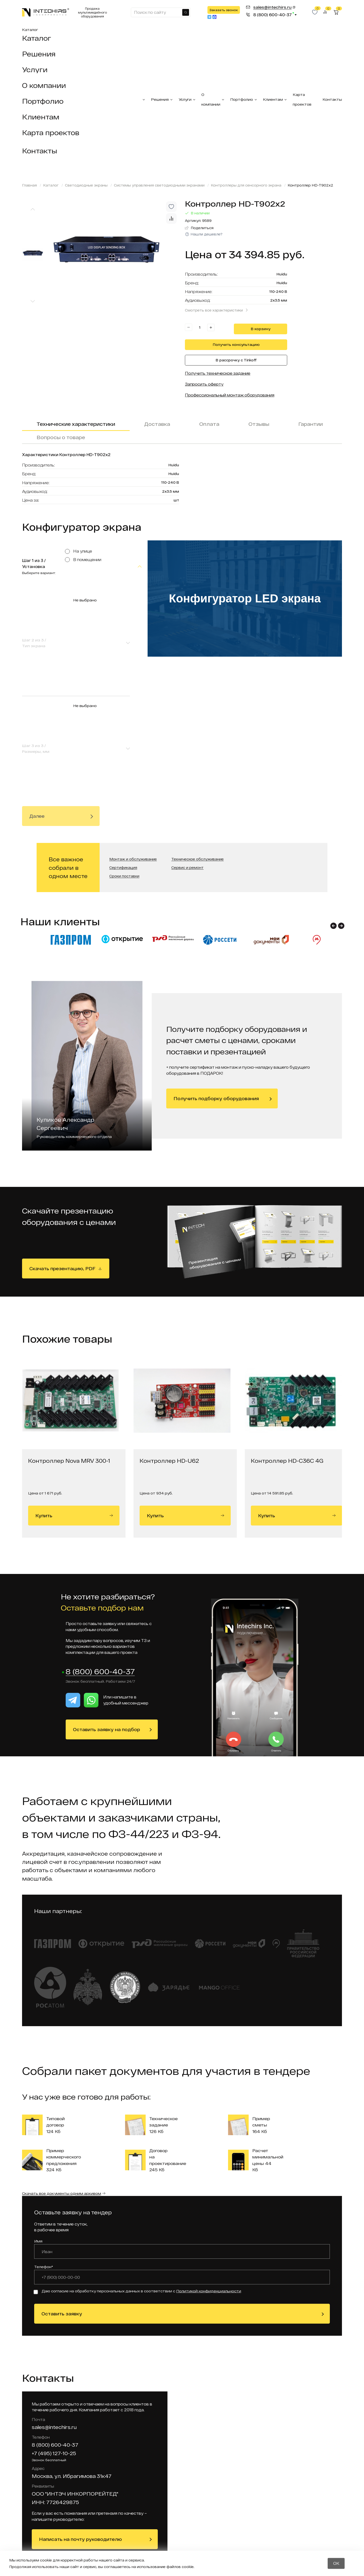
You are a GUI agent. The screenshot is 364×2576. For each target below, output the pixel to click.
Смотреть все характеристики (214, 310)
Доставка (157, 424)
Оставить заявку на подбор (106, 1560)
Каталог (30, 29)
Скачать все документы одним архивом (61, 2024)
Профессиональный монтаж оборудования (229, 395)
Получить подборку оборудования (216, 929)
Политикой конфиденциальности (208, 2122)
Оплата (209, 424)
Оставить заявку (61, 2144)
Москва (38, 2480)
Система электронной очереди (142, 2484)
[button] (333, 756)
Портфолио (42, 101)
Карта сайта (195, 2481)
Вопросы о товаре (61, 437)
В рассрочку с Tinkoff (236, 360)
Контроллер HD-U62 (169, 1291)
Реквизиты (193, 2459)
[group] (114, 255)
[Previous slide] (33, 209)
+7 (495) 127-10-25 (54, 2284)
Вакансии (191, 2498)
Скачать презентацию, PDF (62, 1099)
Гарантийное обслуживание (197, 2471)
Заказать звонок (223, 10)
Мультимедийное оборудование (147, 2500)
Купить (74, 1346)
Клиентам (40, 117)
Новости (237, 2476)
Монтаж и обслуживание (133, 690)
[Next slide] (33, 301)
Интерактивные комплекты (145, 2454)
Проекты (190, 2451)
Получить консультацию (236, 344)
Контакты (39, 151)
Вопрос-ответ (243, 2510)
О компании (44, 85)
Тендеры (190, 2507)
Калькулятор (242, 2527)
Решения (38, 54)
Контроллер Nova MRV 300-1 (69, 1291)
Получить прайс (312, 2517)
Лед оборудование (143, 2468)
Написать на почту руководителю (80, 2370)
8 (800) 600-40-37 (100, 1502)
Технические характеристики (76, 424)
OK (336, 2563)
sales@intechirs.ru (54, 2258)
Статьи (236, 2485)
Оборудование (244, 2493)
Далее (37, 640)
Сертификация (123, 698)
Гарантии (310, 424)
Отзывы (258, 424)
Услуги (34, 69)
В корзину (260, 329)
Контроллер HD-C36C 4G (287, 1291)
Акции (187, 2490)
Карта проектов (50, 132)
